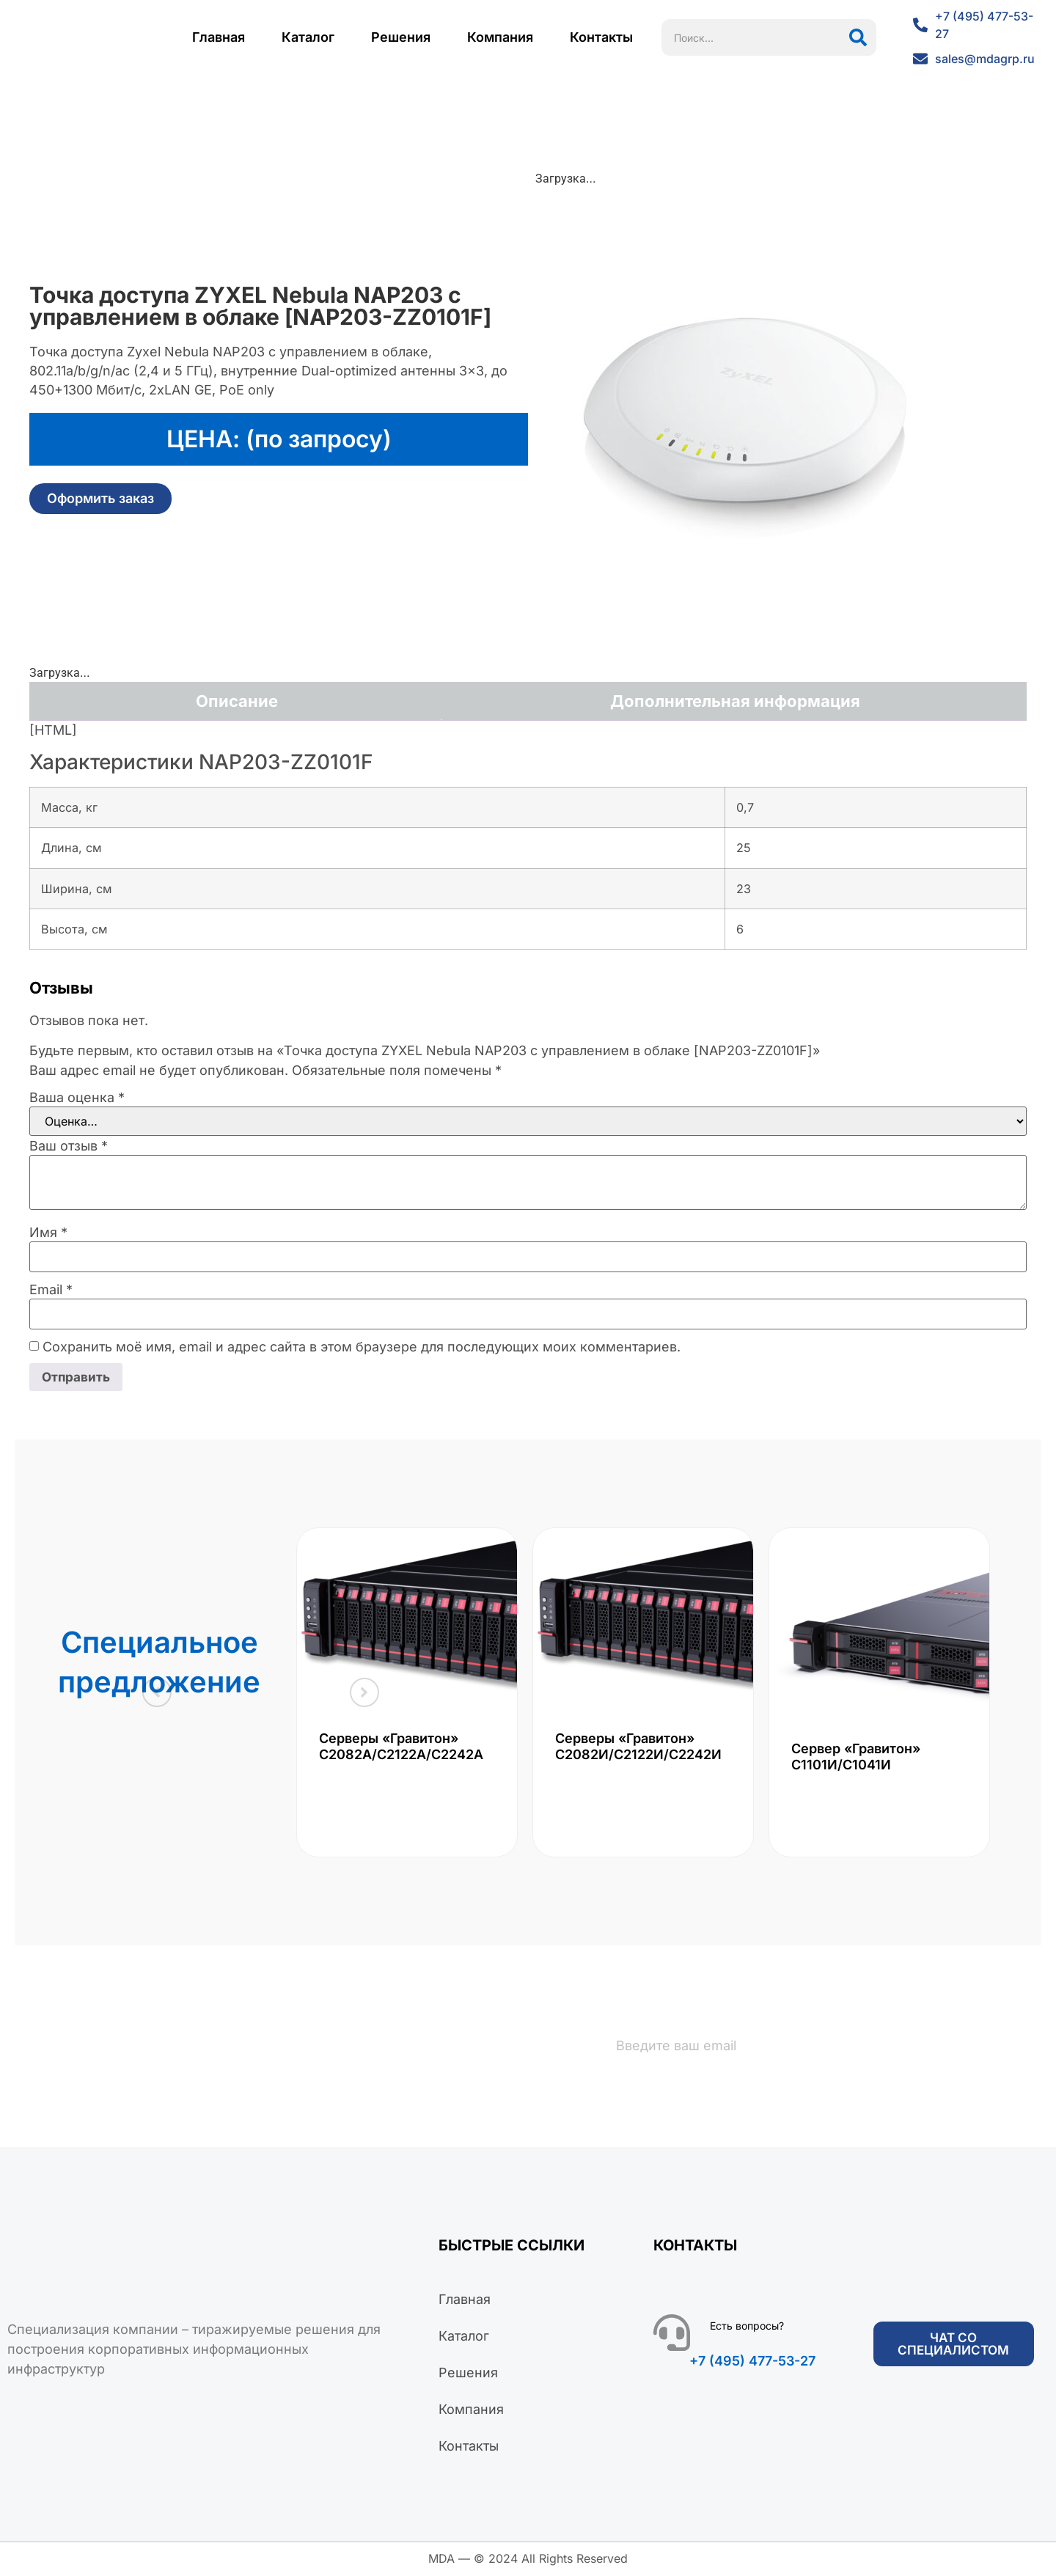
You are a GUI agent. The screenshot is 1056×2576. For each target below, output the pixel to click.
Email (51, 1289)
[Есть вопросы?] (671, 2334)
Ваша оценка (77, 1097)
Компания (500, 37)
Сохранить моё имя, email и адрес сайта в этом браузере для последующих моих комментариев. (362, 1347)
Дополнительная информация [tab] (735, 701)
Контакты (601, 37)
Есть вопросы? (747, 2327)
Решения (400, 37)
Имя (48, 1232)
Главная (218, 37)
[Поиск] (858, 37)
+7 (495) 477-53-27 (752, 2362)
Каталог (308, 37)
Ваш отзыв (68, 1146)
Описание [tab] (237, 701)
